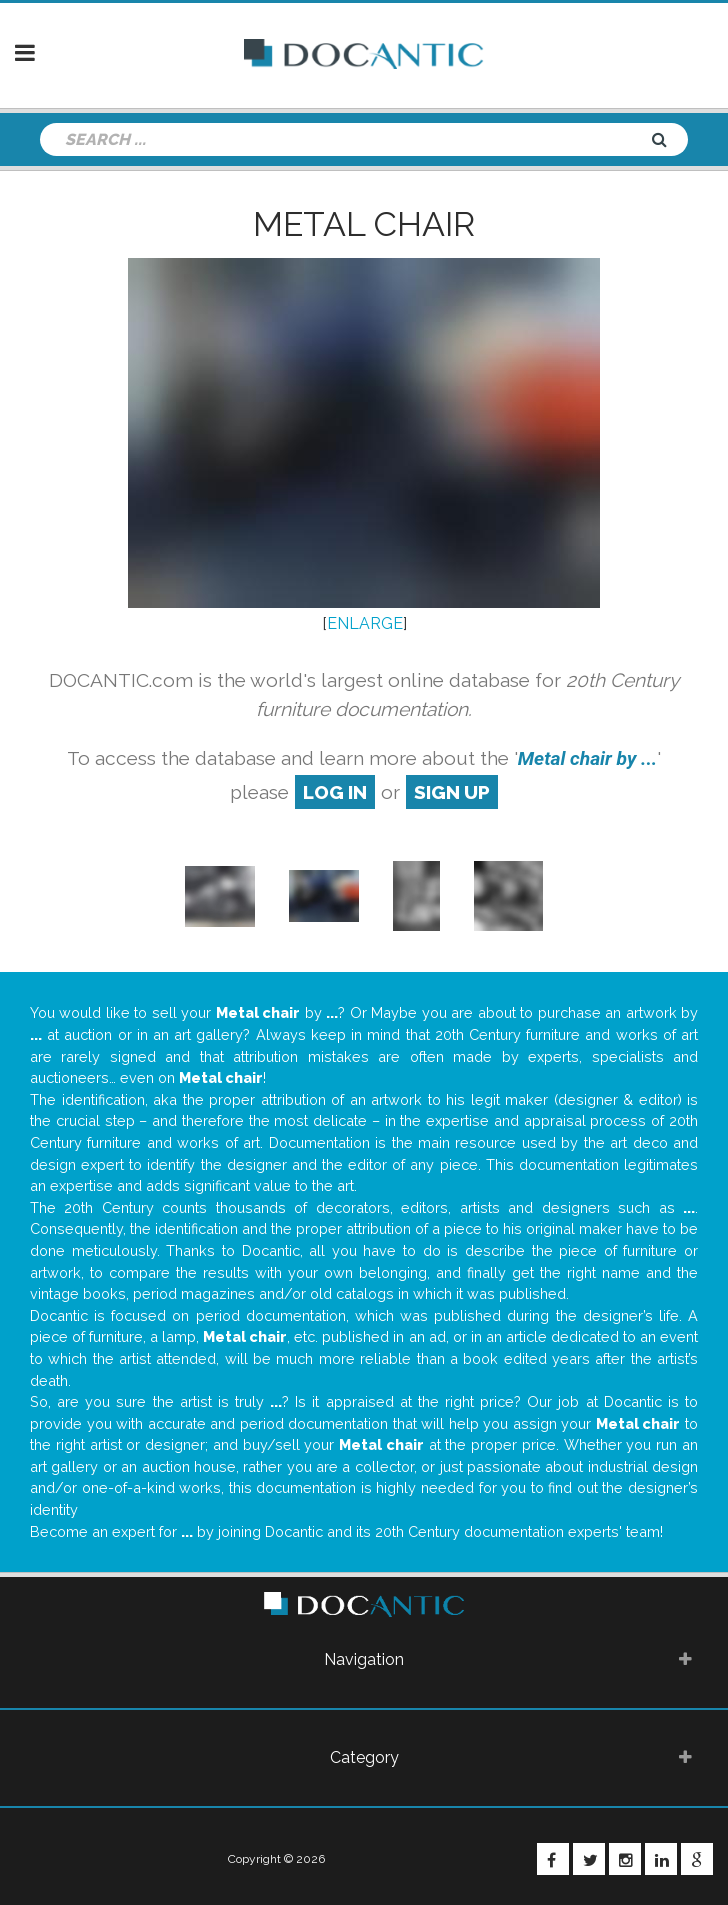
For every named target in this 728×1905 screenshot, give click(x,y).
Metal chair (364, 224)
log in (335, 792)
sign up (452, 792)
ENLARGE (365, 623)
